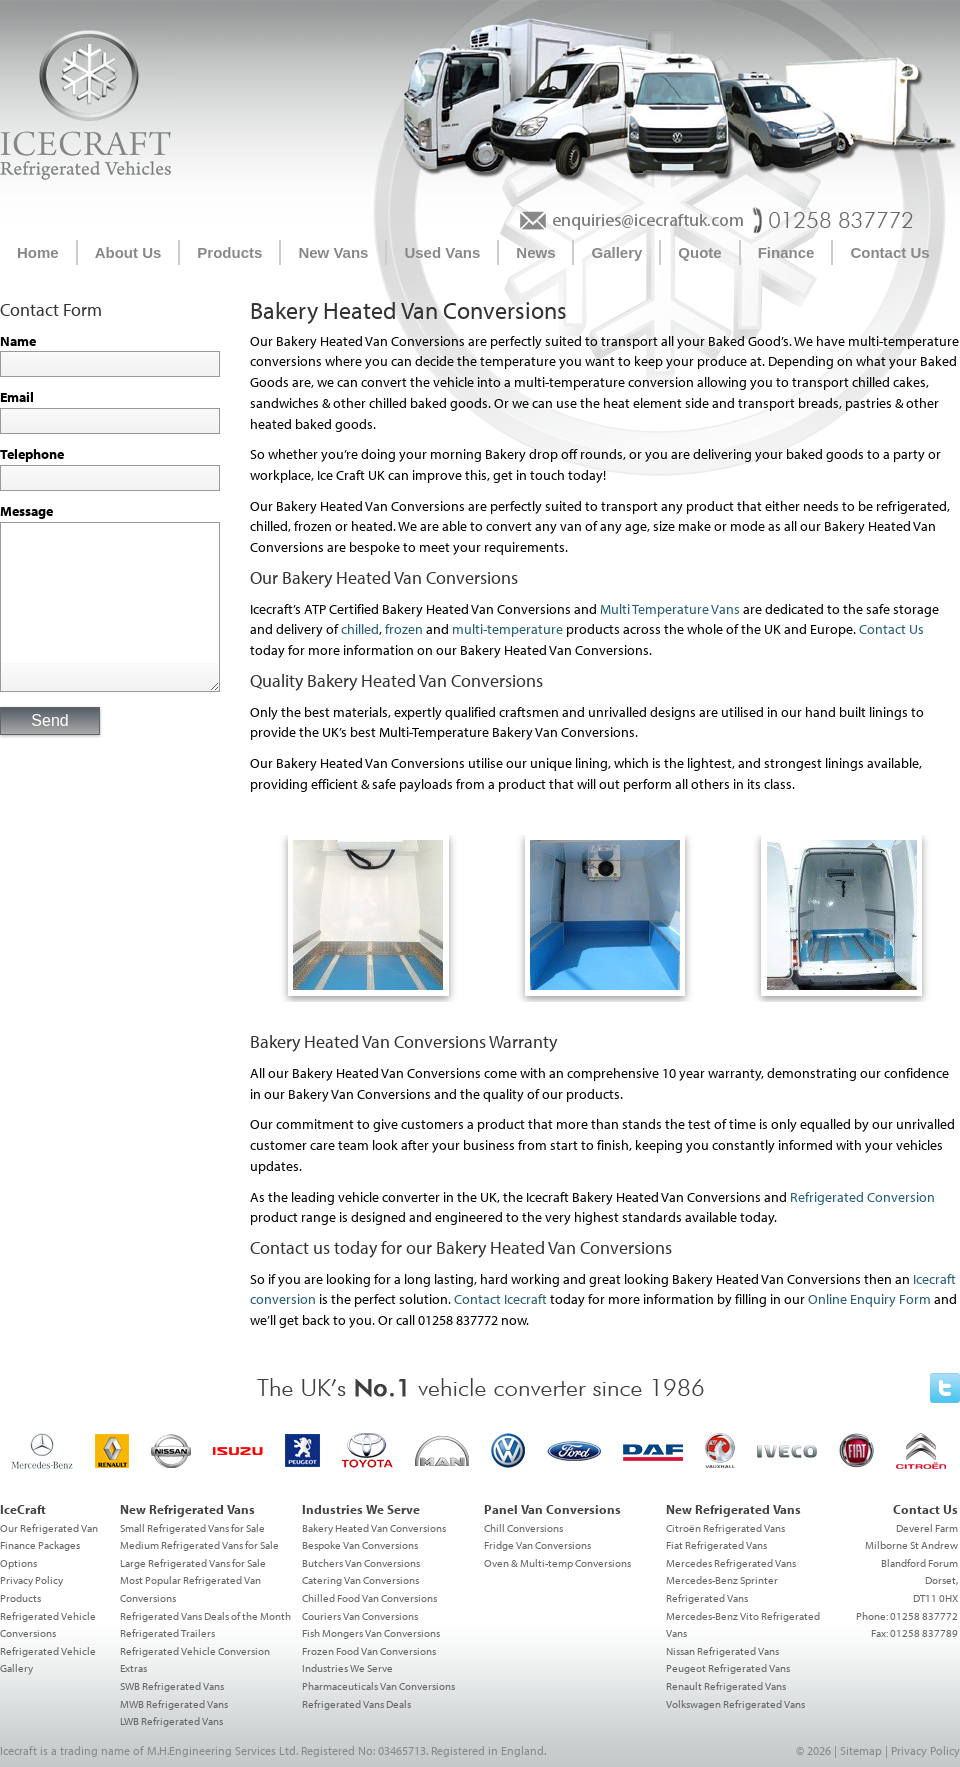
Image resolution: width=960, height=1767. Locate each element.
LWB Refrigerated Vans (171, 1721)
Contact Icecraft (500, 1299)
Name (18, 341)
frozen (404, 629)
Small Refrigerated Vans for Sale (192, 1528)
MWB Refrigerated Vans (174, 1704)
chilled (360, 629)
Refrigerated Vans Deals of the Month (205, 1616)
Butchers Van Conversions (361, 1563)
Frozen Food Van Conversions (369, 1651)
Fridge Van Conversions (537, 1545)
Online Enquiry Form (869, 1299)
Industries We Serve (347, 1668)
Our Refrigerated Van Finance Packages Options (49, 1545)
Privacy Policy (31, 1580)
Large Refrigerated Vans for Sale (193, 1563)
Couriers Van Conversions (360, 1616)
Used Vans (442, 252)
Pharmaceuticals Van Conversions (378, 1686)
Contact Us (889, 252)
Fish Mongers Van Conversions (371, 1633)
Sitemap (861, 1750)
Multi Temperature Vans (670, 609)
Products (229, 252)
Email (17, 397)
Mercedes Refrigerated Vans (731, 1563)
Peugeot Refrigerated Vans (728, 1668)
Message (26, 511)
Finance (786, 252)
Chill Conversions (523, 1528)
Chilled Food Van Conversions (369, 1598)
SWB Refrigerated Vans (172, 1686)
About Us (128, 252)
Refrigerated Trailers (167, 1633)
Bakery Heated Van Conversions (374, 1528)
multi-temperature (507, 629)
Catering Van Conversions (360, 1580)
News (535, 252)
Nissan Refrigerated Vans (722, 1651)
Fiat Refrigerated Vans (716, 1545)
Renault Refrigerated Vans (726, 1686)
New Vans (333, 252)
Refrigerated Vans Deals (356, 1704)
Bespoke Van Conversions (360, 1545)
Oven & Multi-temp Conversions (557, 1563)
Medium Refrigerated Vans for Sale (199, 1545)
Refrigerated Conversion (862, 1197)
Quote (699, 252)
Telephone (32, 454)
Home (38, 252)
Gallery (616, 252)
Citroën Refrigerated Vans (725, 1528)
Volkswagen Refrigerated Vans (735, 1704)
